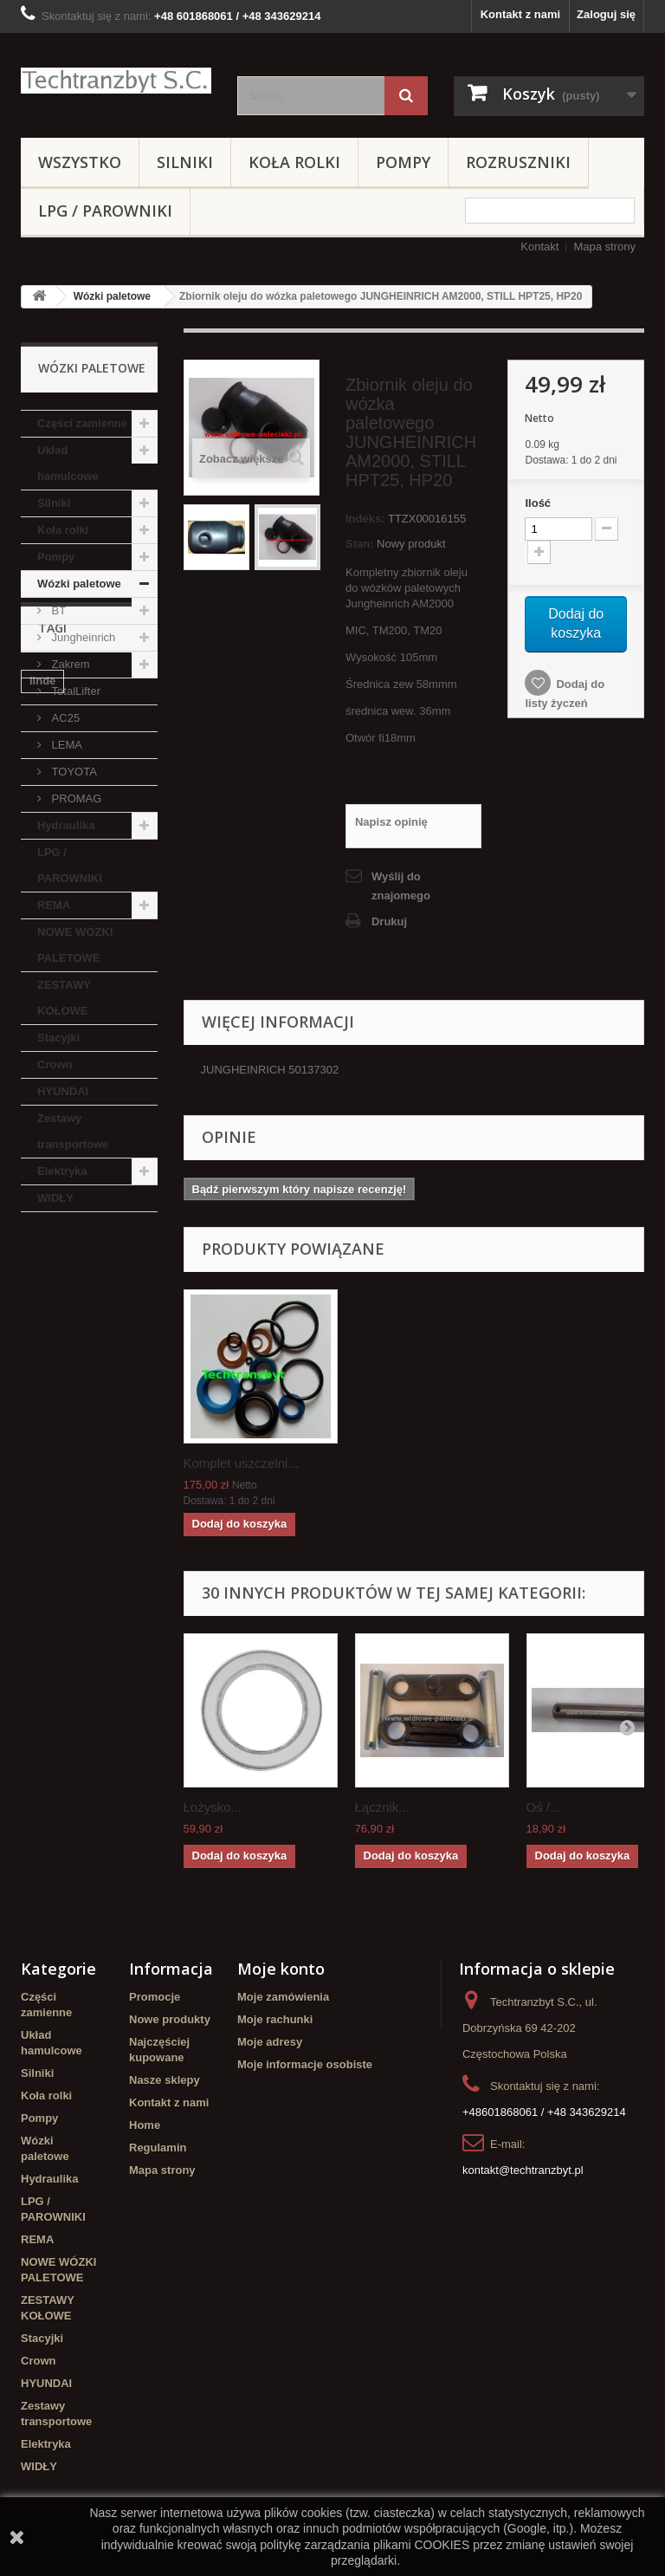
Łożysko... (213, 1807)
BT (57, 610)
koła (40, 1434)
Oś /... (543, 1807)
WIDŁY (55, 1197)
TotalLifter (74, 691)
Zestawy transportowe (72, 1131)
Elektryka (62, 1171)
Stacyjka (52, 1408)
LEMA (65, 744)
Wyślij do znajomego (400, 886)
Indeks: (365, 518)
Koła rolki (294, 162)
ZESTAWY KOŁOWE (64, 997)
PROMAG (74, 798)
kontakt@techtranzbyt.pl (523, 2170)
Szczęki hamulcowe (81, 1460)
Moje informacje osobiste (304, 2064)
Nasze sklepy (164, 2079)
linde (42, 1316)
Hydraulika (65, 825)
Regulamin (157, 2147)
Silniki (185, 162)
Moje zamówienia (283, 1996)
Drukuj (389, 921)
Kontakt (539, 246)
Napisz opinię (391, 821)
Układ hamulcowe (68, 463)
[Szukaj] (406, 95)
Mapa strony (604, 246)
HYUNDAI (62, 1091)
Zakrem (69, 664)
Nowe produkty (169, 2019)
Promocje (154, 1996)
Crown (54, 1064)
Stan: (359, 543)
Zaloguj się (606, 14)
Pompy (403, 162)
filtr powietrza (104, 1382)
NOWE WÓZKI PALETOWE (75, 944)
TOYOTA (72, 771)
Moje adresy (269, 2041)
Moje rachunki (275, 2019)
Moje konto (281, 1968)
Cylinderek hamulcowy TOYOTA (84, 1493)
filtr (38, 1382)
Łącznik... (382, 1807)
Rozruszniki (518, 162)
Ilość (538, 502)
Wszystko (79, 162)
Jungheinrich (81, 637)
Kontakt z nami (520, 14)
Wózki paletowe (112, 296)
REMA (53, 905)
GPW (85, 1434)
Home (144, 2125)
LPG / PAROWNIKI (105, 210)
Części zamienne (82, 423)
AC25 (64, 717)
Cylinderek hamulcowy (60, 1349)
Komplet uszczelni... (241, 1463)
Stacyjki (58, 1037)
